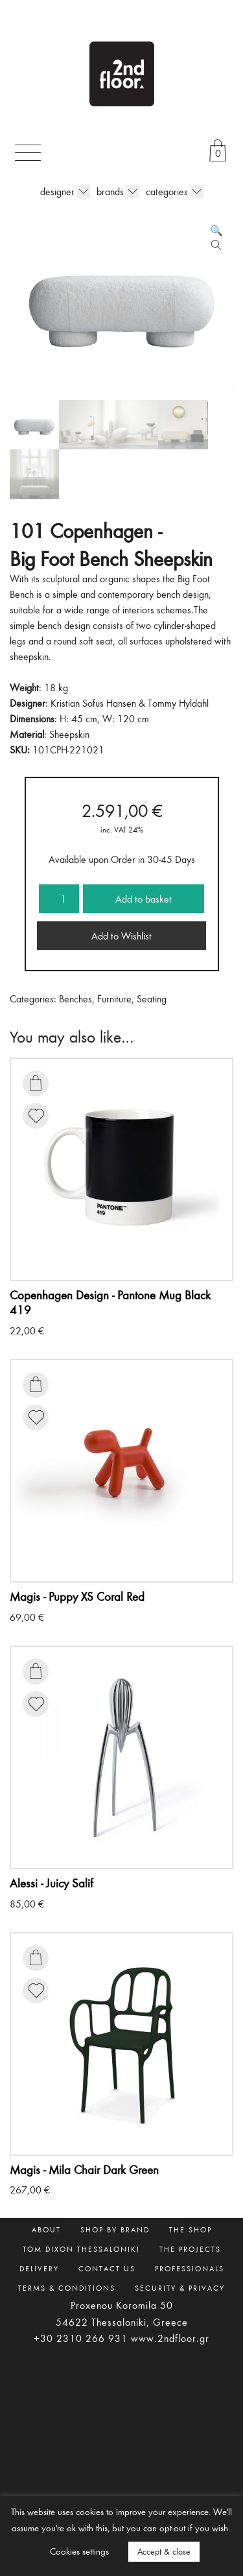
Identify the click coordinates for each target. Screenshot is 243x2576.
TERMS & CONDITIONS (66, 2287)
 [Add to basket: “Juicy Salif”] (35, 1671)
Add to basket (143, 898)
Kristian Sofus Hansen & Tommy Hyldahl (130, 702)
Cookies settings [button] (79, 2551)
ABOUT (46, 2229)
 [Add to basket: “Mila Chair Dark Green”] (35, 1957)
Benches (75, 998)
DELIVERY (39, 2268)
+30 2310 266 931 (81, 2338)
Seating (152, 998)
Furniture (114, 998)
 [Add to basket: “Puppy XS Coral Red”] (35, 1384)
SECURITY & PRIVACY (180, 2287)
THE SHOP (190, 2229)
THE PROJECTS (190, 2248)
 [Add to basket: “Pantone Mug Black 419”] (35, 1083)
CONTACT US (106, 2268)
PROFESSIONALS (189, 2268)
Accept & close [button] (164, 2551)
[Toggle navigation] (28, 152)
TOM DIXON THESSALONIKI (81, 2248)
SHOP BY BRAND (115, 2229)
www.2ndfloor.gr (170, 2338)
